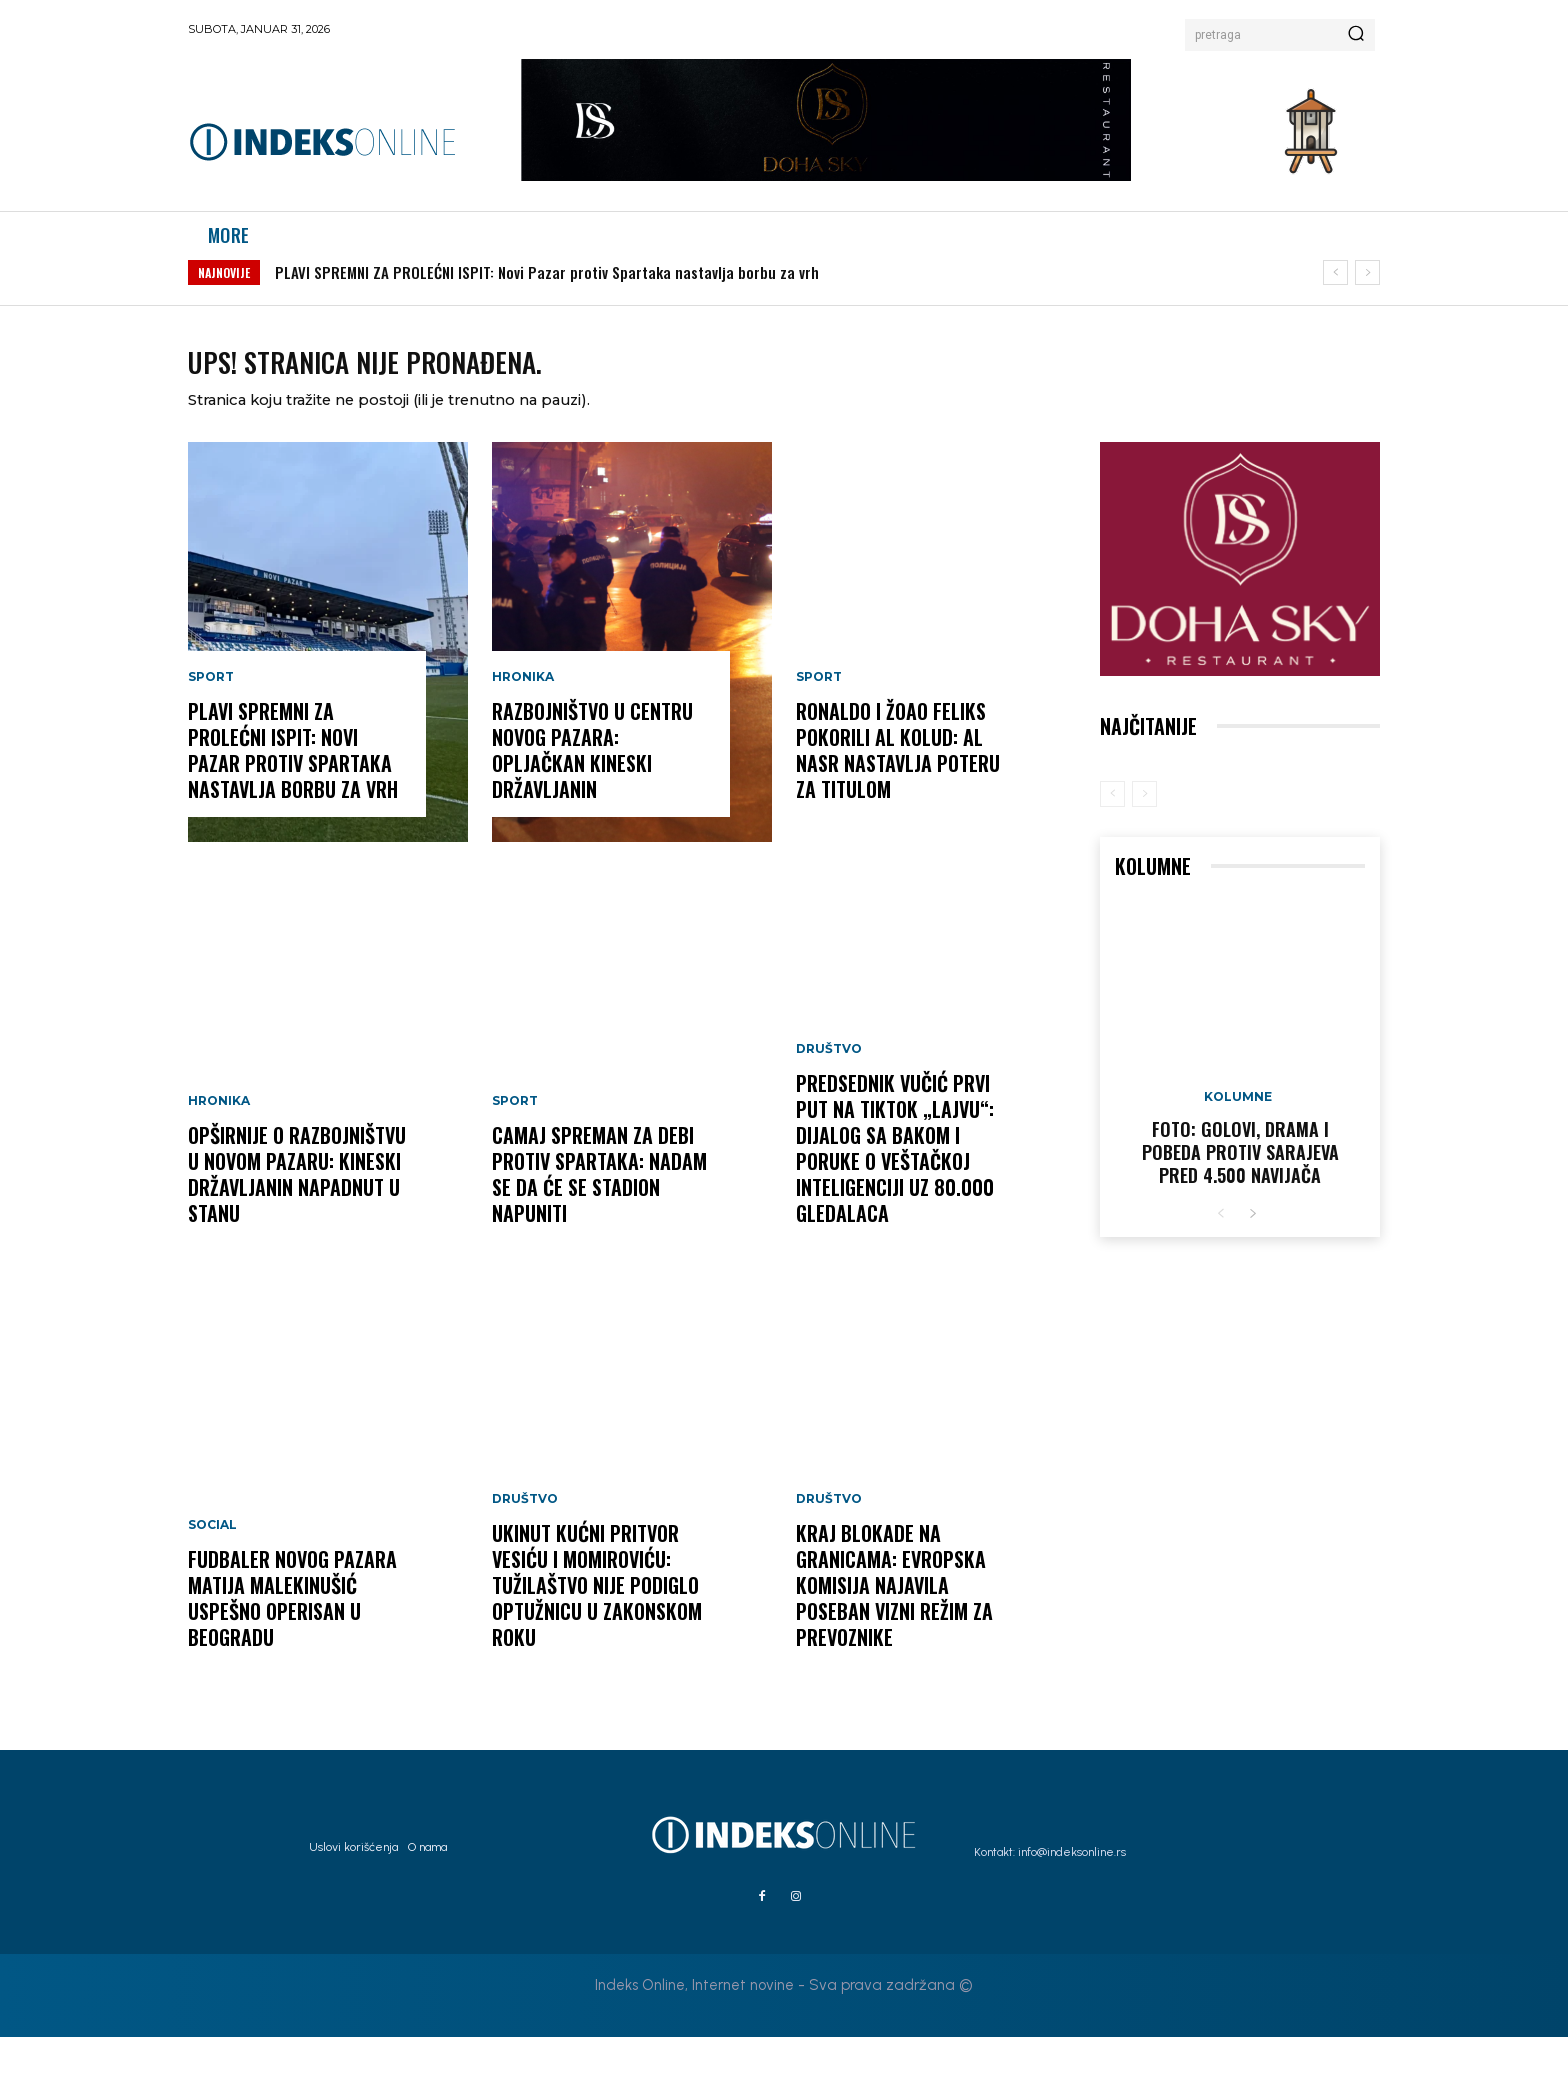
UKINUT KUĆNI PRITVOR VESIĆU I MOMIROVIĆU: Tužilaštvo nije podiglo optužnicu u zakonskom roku (597, 1626)
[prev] (1335, 293)
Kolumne (1238, 1137)
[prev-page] (1112, 834)
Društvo (525, 1540)
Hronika (219, 1142)
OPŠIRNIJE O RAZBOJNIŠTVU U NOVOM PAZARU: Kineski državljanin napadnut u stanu (297, 1215)
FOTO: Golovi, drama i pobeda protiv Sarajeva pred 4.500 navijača (1240, 1192)
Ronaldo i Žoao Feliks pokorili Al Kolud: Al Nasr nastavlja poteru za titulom (898, 791)
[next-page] (1252, 1254)
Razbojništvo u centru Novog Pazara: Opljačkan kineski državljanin (592, 791)
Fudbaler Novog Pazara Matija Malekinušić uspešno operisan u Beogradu (292, 1639)
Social (212, 1566)
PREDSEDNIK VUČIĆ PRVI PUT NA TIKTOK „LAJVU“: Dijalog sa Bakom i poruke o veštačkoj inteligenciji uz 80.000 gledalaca (895, 1189)
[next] (1367, 293)
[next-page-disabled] (1144, 834)
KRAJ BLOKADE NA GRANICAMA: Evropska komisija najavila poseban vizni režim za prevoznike (894, 1626)
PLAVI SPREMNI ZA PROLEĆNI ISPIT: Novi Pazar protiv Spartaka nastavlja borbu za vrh (547, 293)
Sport (211, 718)
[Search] (1356, 35)
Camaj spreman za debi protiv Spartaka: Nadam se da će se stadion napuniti (599, 1215)
